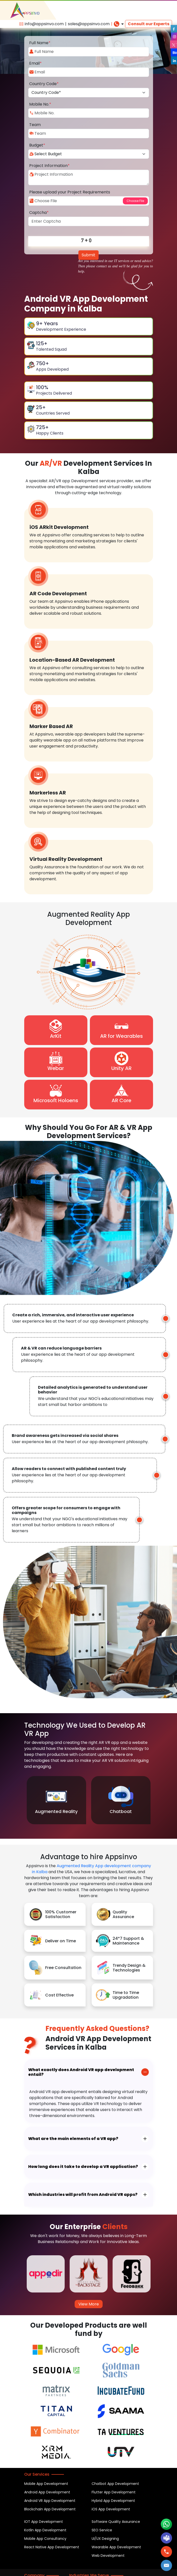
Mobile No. (40, 104)
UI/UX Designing (105, 2538)
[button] (166, 2565)
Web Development (108, 2555)
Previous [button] (138, 1828)
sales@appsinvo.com (89, 24)
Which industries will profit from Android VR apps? (83, 2194)
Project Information (49, 165)
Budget (37, 145)
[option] (56, 1800)
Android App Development (47, 2492)
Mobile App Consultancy (45, 2538)
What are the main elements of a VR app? (73, 2138)
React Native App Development (51, 2547)
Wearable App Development (116, 2547)
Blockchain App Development (50, 2509)
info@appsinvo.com (44, 24)
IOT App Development (43, 2521)
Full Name (39, 43)
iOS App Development (111, 2509)
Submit (88, 255)
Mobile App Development (46, 2483)
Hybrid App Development (113, 2500)
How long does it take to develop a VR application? (83, 2166)
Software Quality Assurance (116, 2521)
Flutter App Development (114, 2492)
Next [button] (149, 1828)
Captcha (39, 212)
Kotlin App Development (45, 2530)
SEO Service (102, 2530)
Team (35, 125)
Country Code (44, 84)
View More (88, 2304)
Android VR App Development (49, 2500)
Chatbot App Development (115, 2483)
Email (35, 63)
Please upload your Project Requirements (69, 192)
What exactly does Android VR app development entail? (81, 2072)
